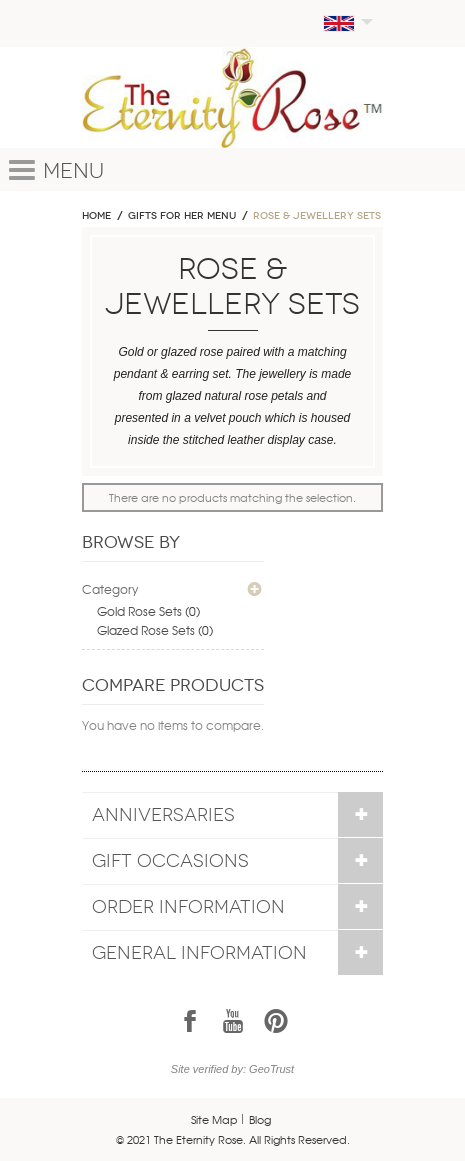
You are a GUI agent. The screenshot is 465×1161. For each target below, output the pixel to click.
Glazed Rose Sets (146, 630)
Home (96, 216)
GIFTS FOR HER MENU (182, 216)
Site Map (214, 1119)
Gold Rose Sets (139, 611)
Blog (260, 1119)
